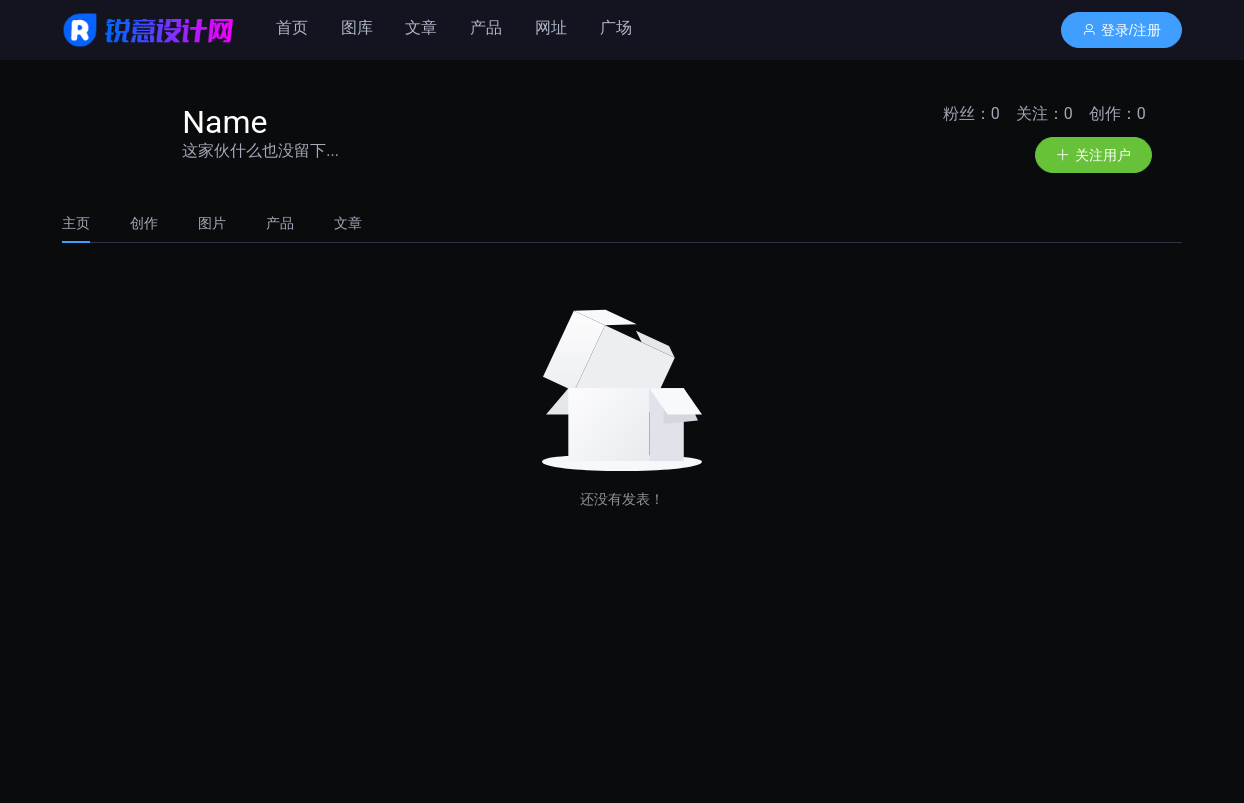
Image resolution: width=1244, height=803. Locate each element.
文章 (421, 27)
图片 (212, 223)
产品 (486, 27)
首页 (292, 27)
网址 (551, 27)
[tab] (86, 223)
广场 (616, 27)
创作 (144, 223)
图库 (357, 27)
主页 (76, 223)
